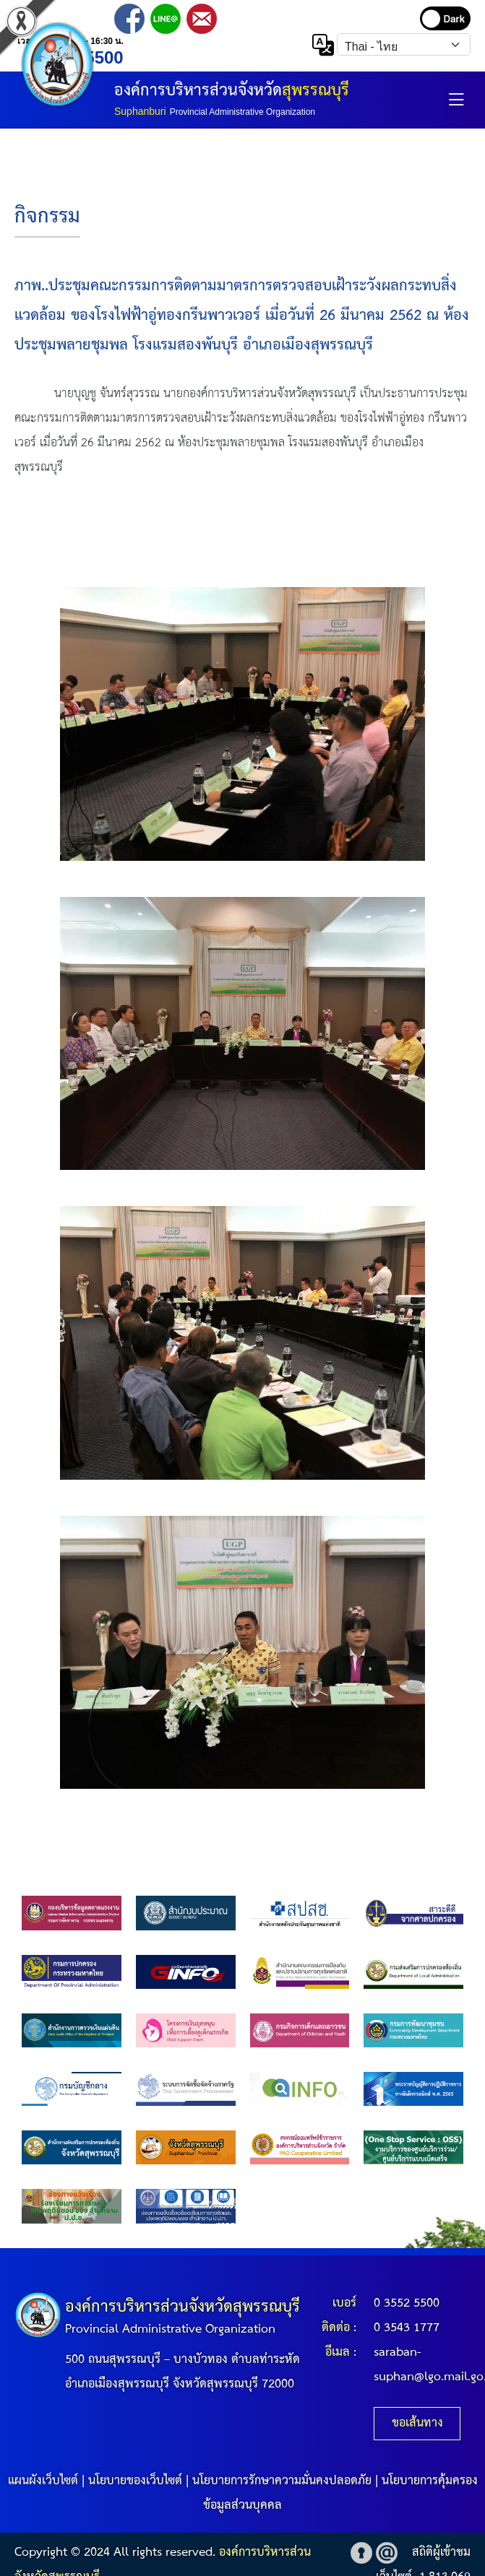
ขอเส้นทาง (417, 2423)
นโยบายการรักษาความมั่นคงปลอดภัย (282, 2481)
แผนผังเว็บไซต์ (43, 2481)
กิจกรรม (47, 217)
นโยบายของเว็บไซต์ (135, 2481)
